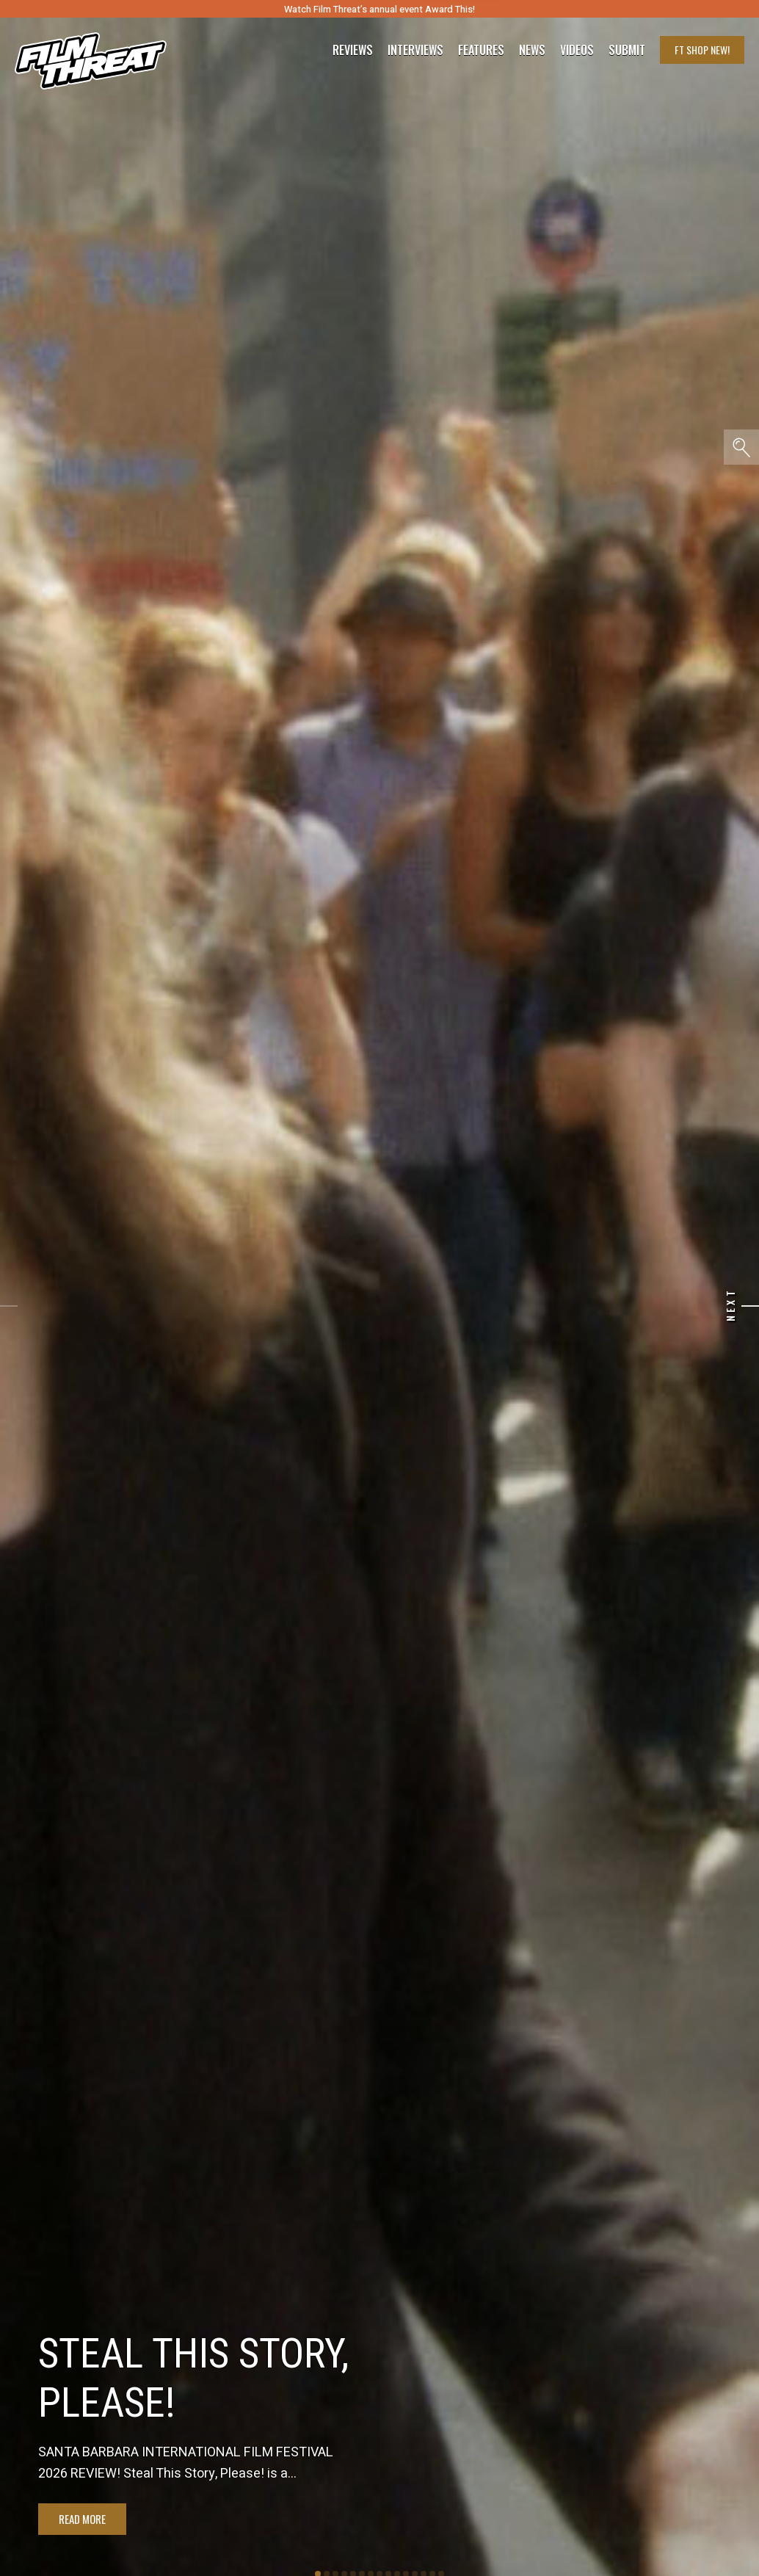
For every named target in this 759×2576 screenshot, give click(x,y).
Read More (82, 2519)
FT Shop (702, 49)
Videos (577, 50)
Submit (627, 50)
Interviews (415, 50)
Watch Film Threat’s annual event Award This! (379, 9)
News (532, 50)
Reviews (353, 50)
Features (481, 50)
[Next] (750, 1306)
